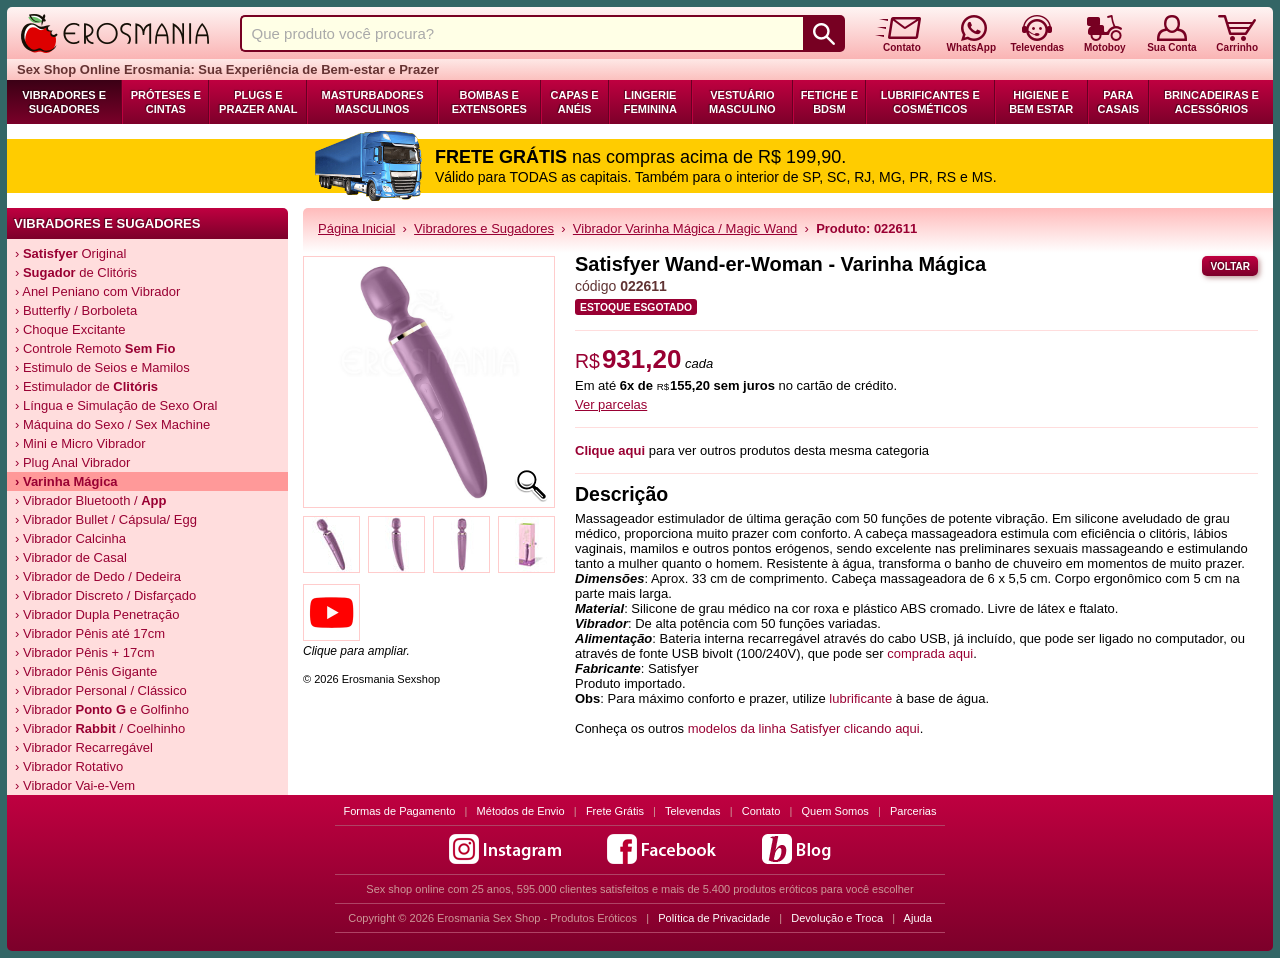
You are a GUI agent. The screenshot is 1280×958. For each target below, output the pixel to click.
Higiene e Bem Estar (1041, 102)
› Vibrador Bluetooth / (91, 500)
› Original (70, 253)
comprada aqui (930, 653)
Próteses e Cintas (166, 102)
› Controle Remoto (95, 348)
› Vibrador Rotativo (69, 766)
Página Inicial (356, 228)
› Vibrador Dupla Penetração (97, 614)
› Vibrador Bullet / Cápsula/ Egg (106, 519)
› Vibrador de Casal (71, 557)
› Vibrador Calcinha (70, 538)
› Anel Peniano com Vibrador (97, 291)
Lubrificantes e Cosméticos (930, 102)
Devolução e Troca (837, 918)
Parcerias (913, 811)
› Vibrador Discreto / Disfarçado (105, 595)
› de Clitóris (76, 272)
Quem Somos (835, 811)
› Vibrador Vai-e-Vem (75, 785)
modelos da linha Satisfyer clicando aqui (804, 728)
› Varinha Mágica (66, 481)
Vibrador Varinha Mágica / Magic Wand (685, 228)
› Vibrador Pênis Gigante (86, 671)
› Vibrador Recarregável (84, 747)
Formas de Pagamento (400, 811)
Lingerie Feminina (650, 102)
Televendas (693, 811)
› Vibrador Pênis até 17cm (90, 633)
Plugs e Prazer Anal (258, 102)
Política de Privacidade (714, 918)
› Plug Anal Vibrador (72, 462)
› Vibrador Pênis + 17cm (85, 652)
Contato (761, 811)
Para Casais (1119, 102)
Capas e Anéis (575, 102)
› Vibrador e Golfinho (102, 709)
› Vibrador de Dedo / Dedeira (98, 576)
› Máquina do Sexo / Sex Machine (112, 424)
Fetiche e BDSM (829, 102)
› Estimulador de (86, 386)
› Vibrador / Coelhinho (100, 728)
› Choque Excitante (70, 329)
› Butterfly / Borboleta (76, 310)
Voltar (1230, 266)
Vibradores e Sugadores (64, 102)
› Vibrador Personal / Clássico (101, 690)
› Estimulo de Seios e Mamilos (102, 367)
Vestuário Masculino (742, 102)
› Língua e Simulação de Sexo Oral (116, 405)
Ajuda (918, 918)
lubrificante (860, 698)
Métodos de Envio (521, 811)
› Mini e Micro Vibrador (80, 443)
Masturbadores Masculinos (372, 102)
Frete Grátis (615, 811)
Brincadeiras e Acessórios (1211, 102)
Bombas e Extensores (489, 102)
